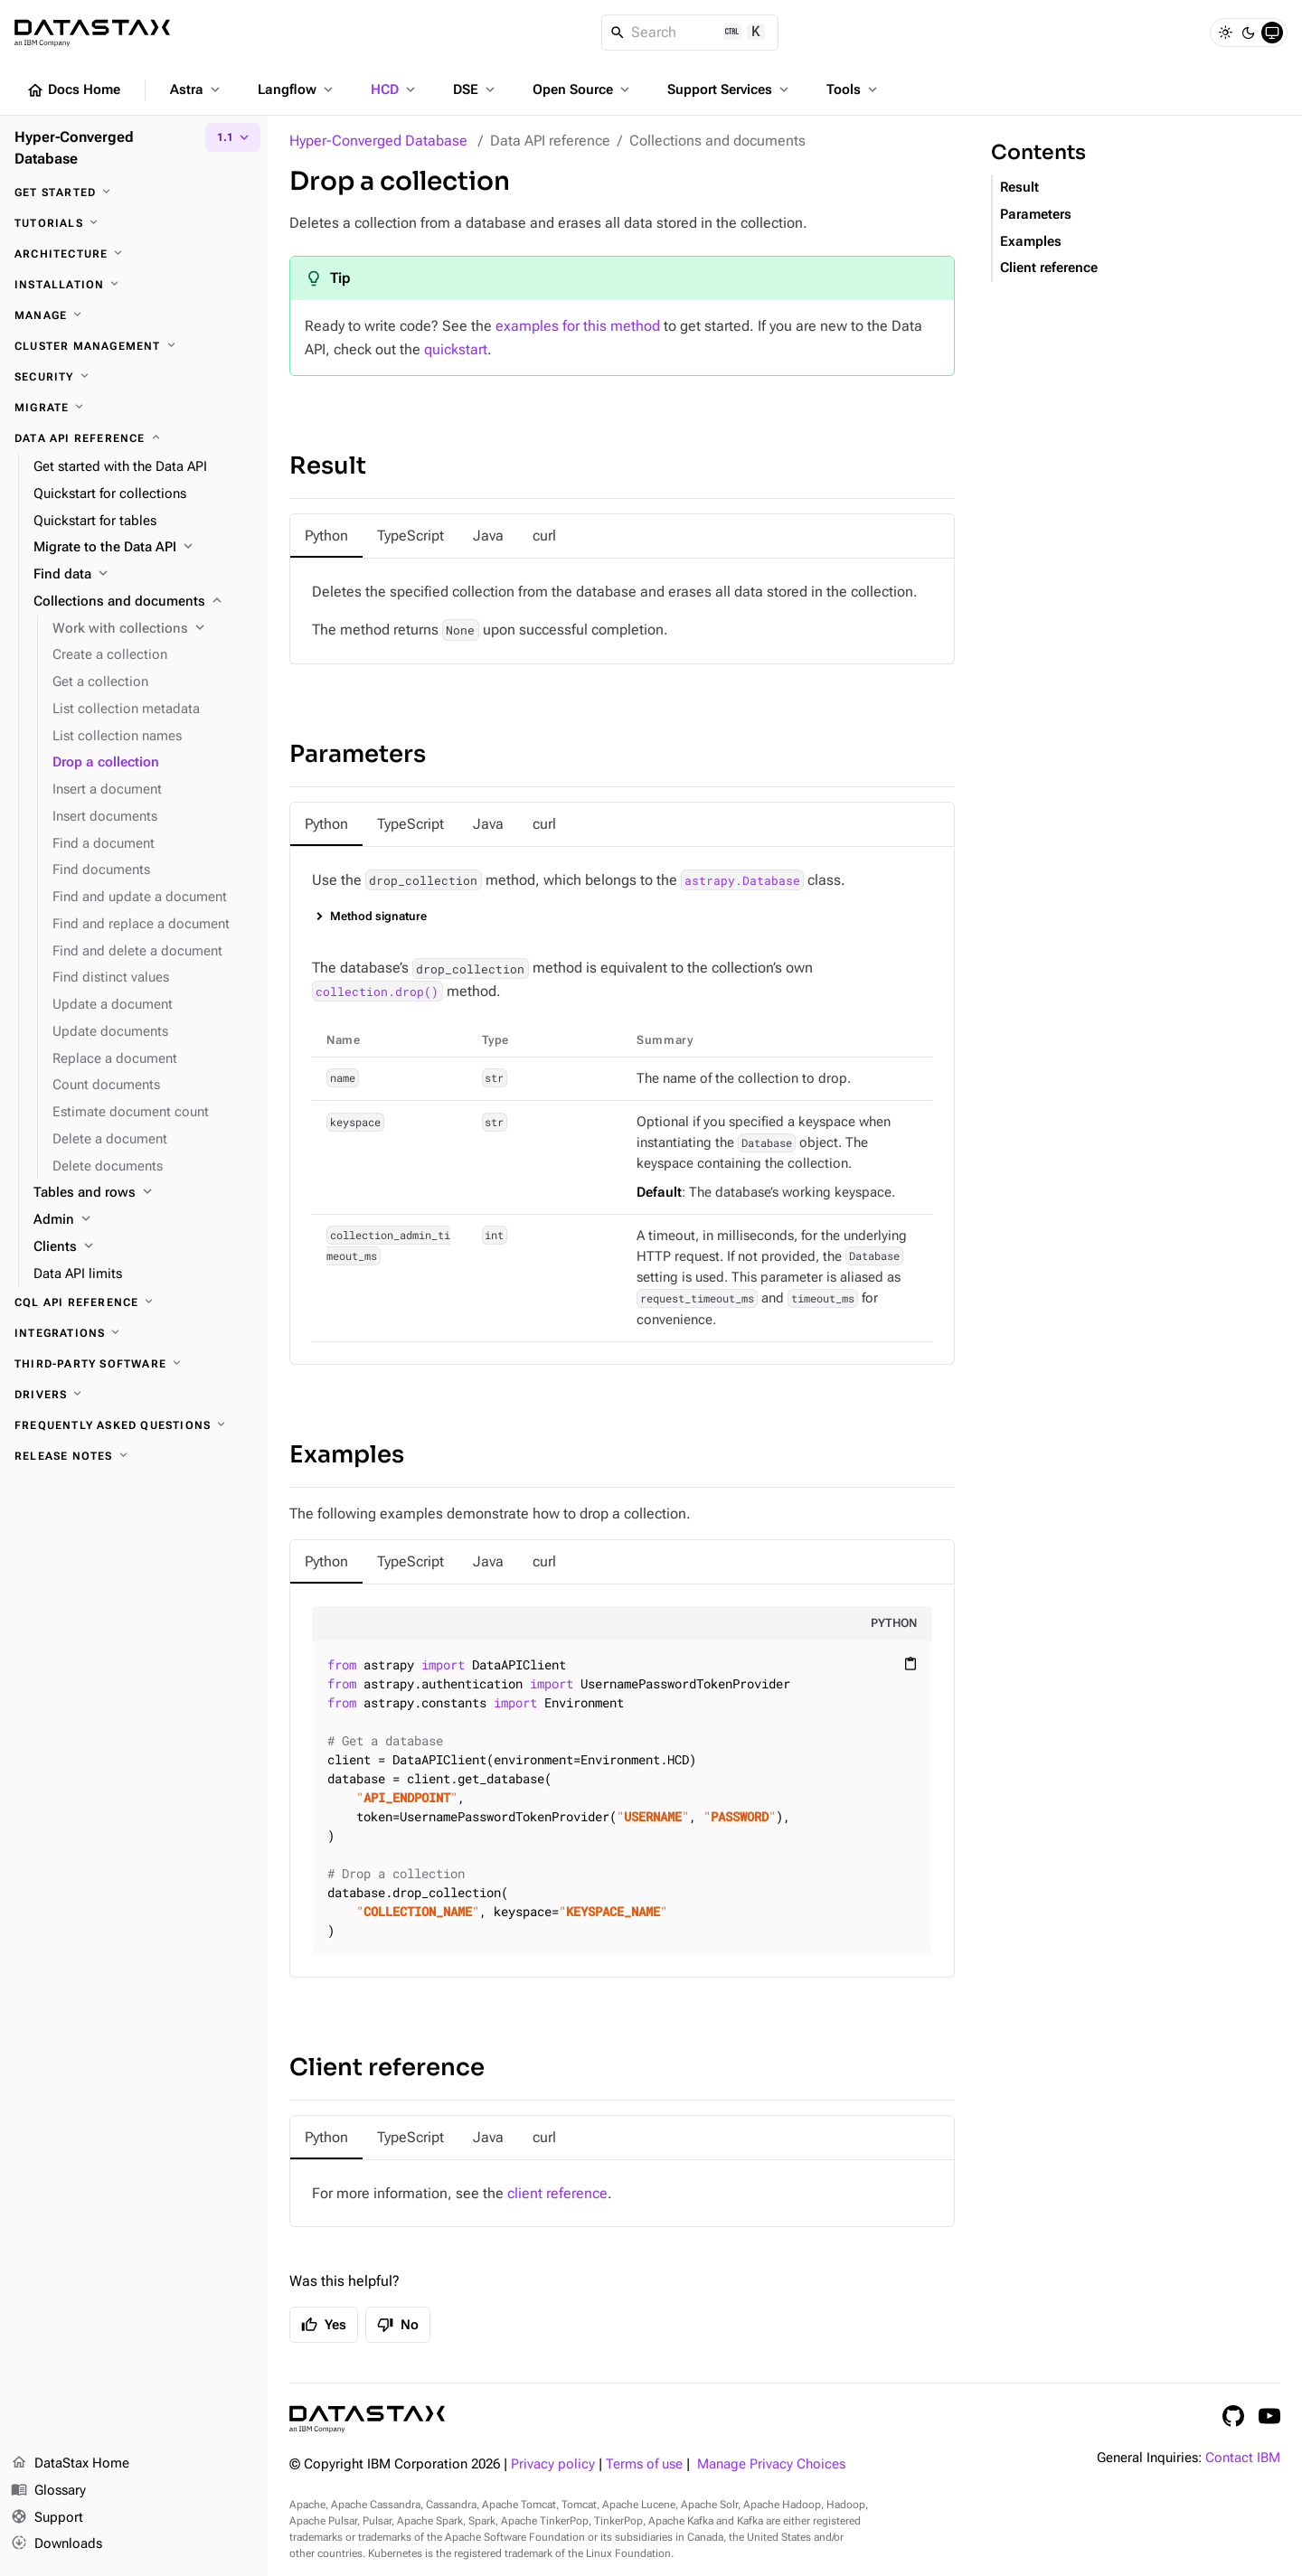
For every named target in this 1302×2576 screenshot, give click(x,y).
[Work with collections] (152, 629)
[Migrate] (133, 407)
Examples (346, 1455)
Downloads (56, 2544)
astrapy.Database (742, 880)
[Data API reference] (133, 438)
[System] (1272, 32)
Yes (323, 2325)
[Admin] (143, 1220)
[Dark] (1249, 32)
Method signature (378, 916)
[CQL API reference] (133, 1302)
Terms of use (644, 2464)
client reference (557, 2193)
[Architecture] (133, 254)
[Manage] (133, 315)
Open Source (583, 89)
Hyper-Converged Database (378, 140)
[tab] (326, 536)
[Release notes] (133, 1456)
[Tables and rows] (143, 1193)
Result (327, 466)
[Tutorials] (133, 223)
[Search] (690, 32)
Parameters (357, 754)
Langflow (297, 89)
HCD (395, 89)
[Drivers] (133, 1394)
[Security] (133, 377)
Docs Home (73, 90)
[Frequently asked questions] (133, 1425)
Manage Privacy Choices (771, 2464)
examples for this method (577, 325)
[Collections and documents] (143, 602)
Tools (853, 89)
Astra (196, 89)
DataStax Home (70, 2464)
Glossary (48, 2491)
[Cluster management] (133, 346)
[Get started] (133, 192)
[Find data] (143, 574)
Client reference (387, 2067)
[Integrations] (133, 1333)
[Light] (1225, 32)
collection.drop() (377, 991)
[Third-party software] (133, 1364)
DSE (475, 89)
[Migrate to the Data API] (143, 547)
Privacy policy (553, 2464)
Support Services (729, 89)
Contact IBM (1242, 2458)
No (398, 2325)
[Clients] (143, 1247)
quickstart (455, 349)
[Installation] (133, 284)
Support (47, 2518)
